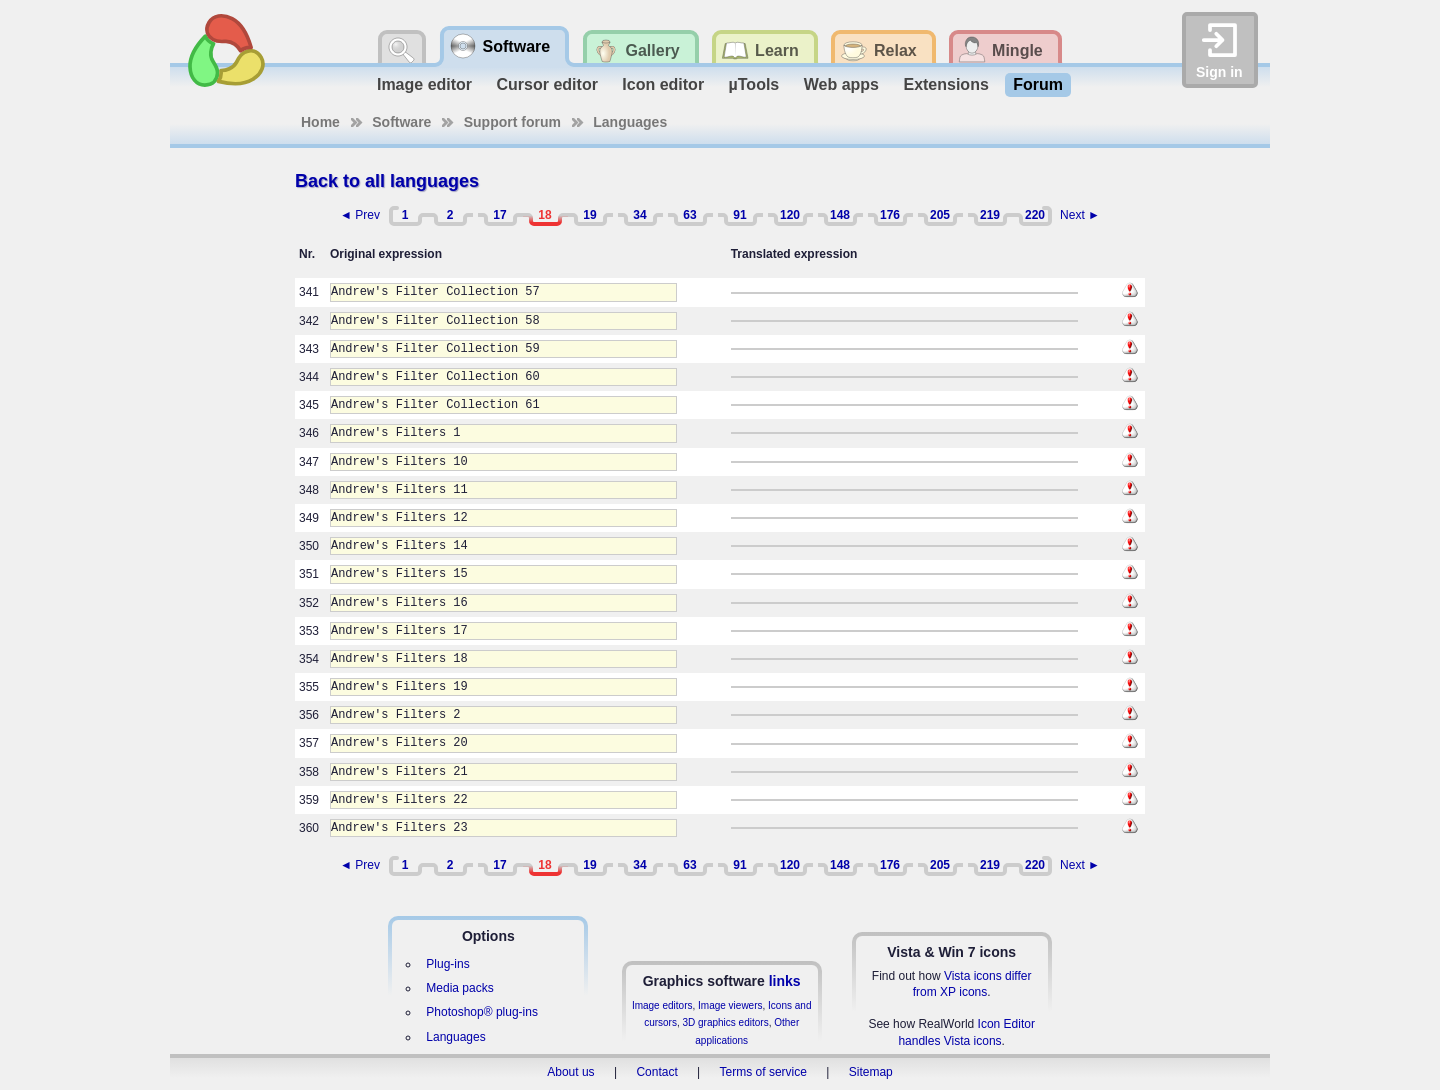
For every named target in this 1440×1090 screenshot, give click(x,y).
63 (689, 215)
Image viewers (730, 1005)
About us (570, 1072)
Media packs (459, 988)
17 (499, 215)
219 (990, 215)
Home (320, 122)
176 (890, 215)
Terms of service (763, 1072)
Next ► (1080, 215)
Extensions (945, 84)
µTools (754, 84)
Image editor (424, 84)
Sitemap (871, 1072)
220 (1035, 215)
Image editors (662, 1005)
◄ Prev (360, 215)
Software (401, 122)
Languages (630, 122)
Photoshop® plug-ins (482, 1012)
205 (940, 215)
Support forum (512, 122)
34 (639, 215)
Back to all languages (387, 181)
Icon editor (663, 84)
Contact (656, 1072)
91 (739, 215)
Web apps (841, 84)
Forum (1038, 84)
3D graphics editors (725, 1022)
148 (840, 215)
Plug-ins (447, 964)
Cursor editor (547, 84)
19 (589, 215)
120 (790, 215)
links (785, 981)
